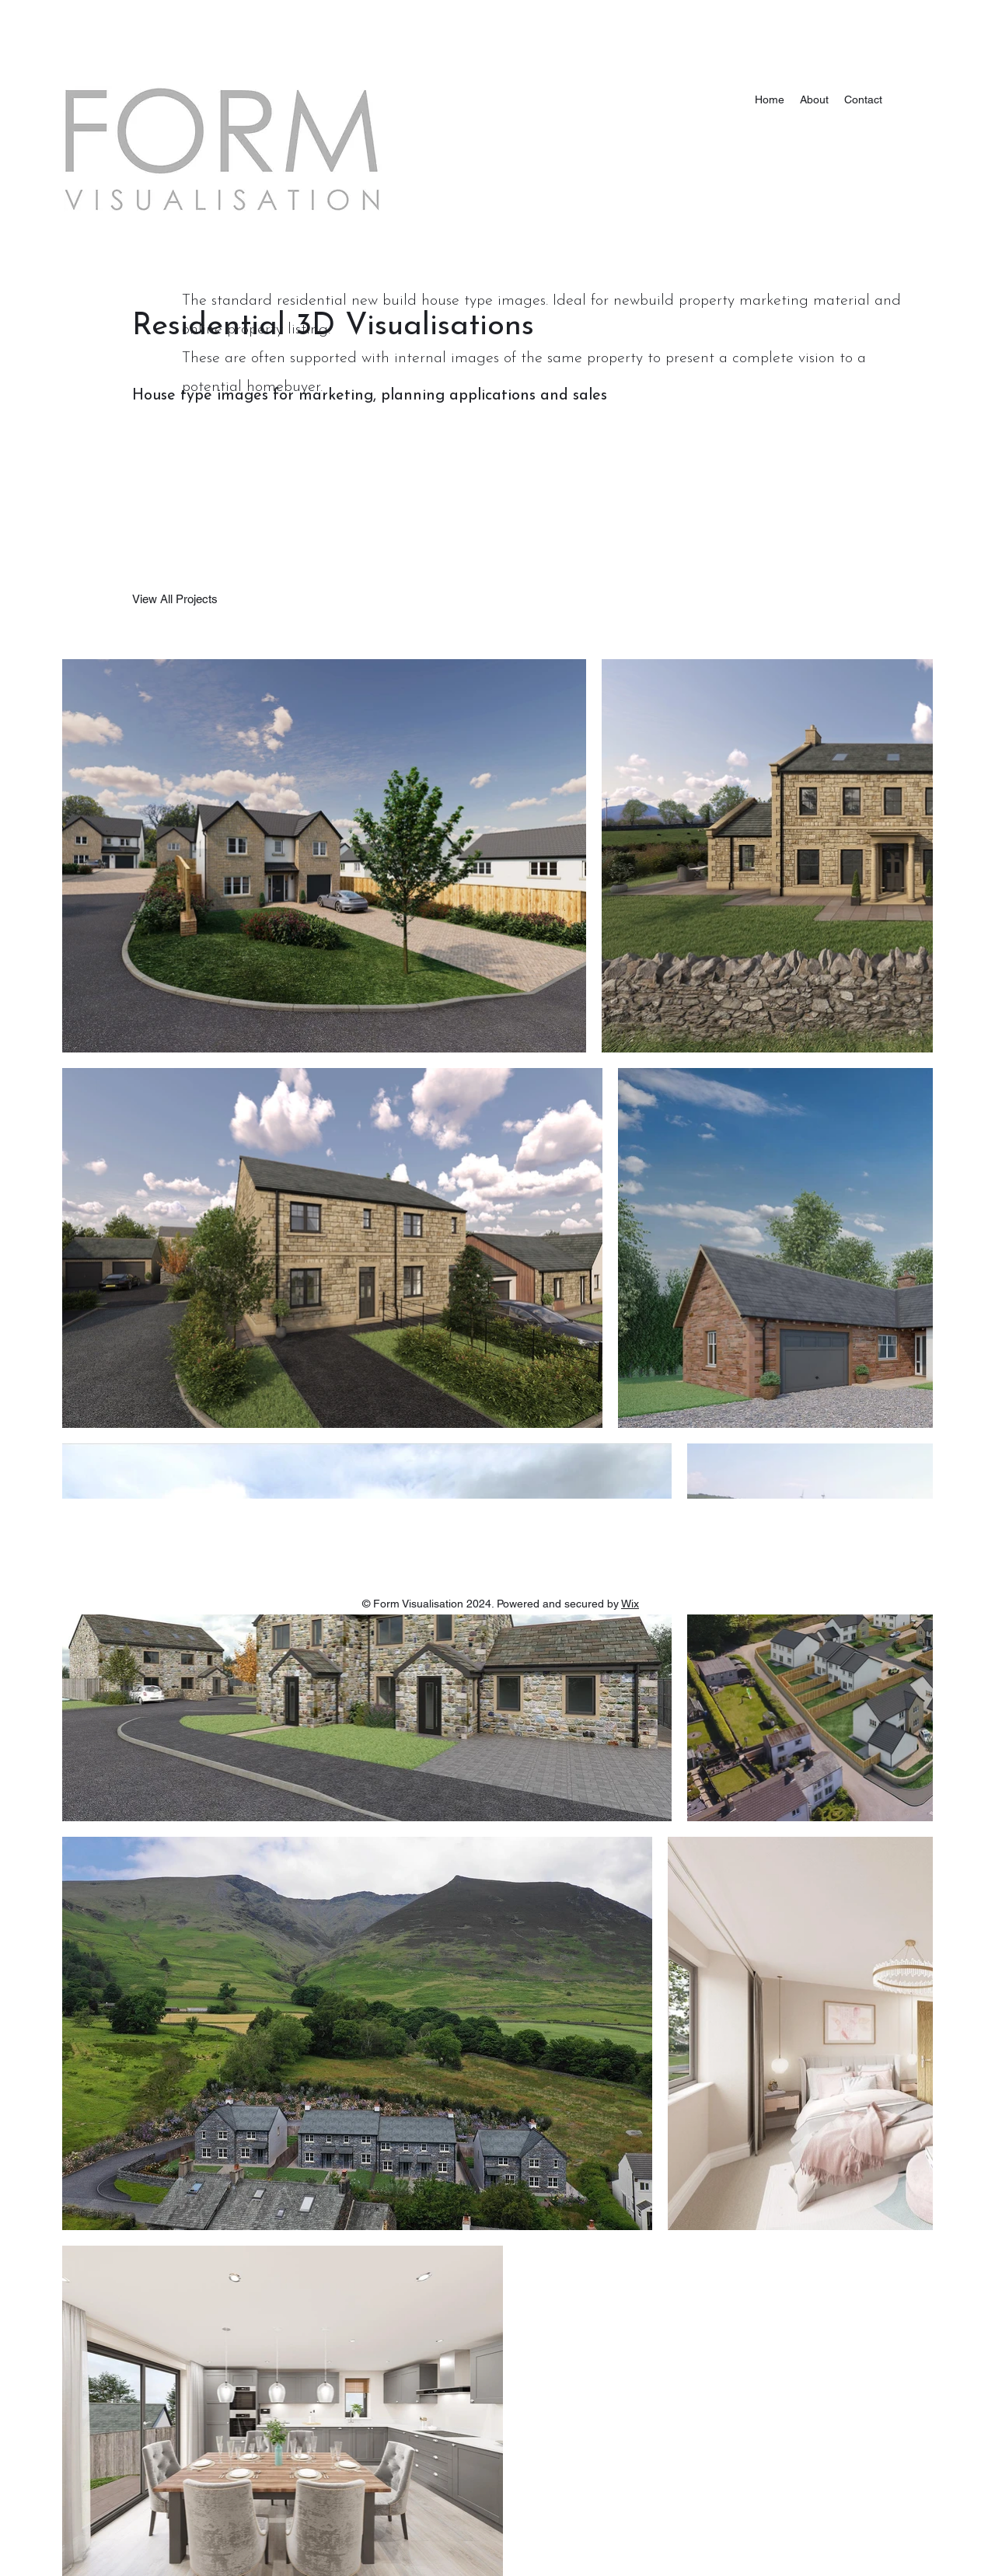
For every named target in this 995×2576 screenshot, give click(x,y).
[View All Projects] (175, 599)
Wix (630, 1603)
